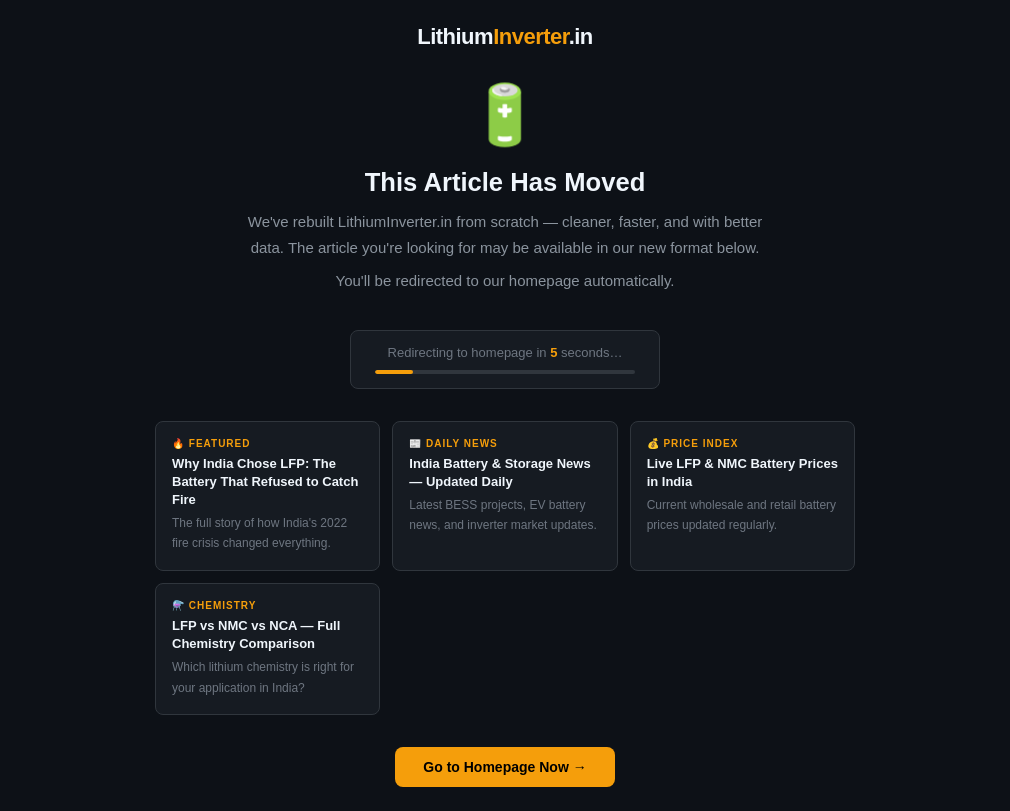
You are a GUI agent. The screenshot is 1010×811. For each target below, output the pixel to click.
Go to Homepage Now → (504, 767)
